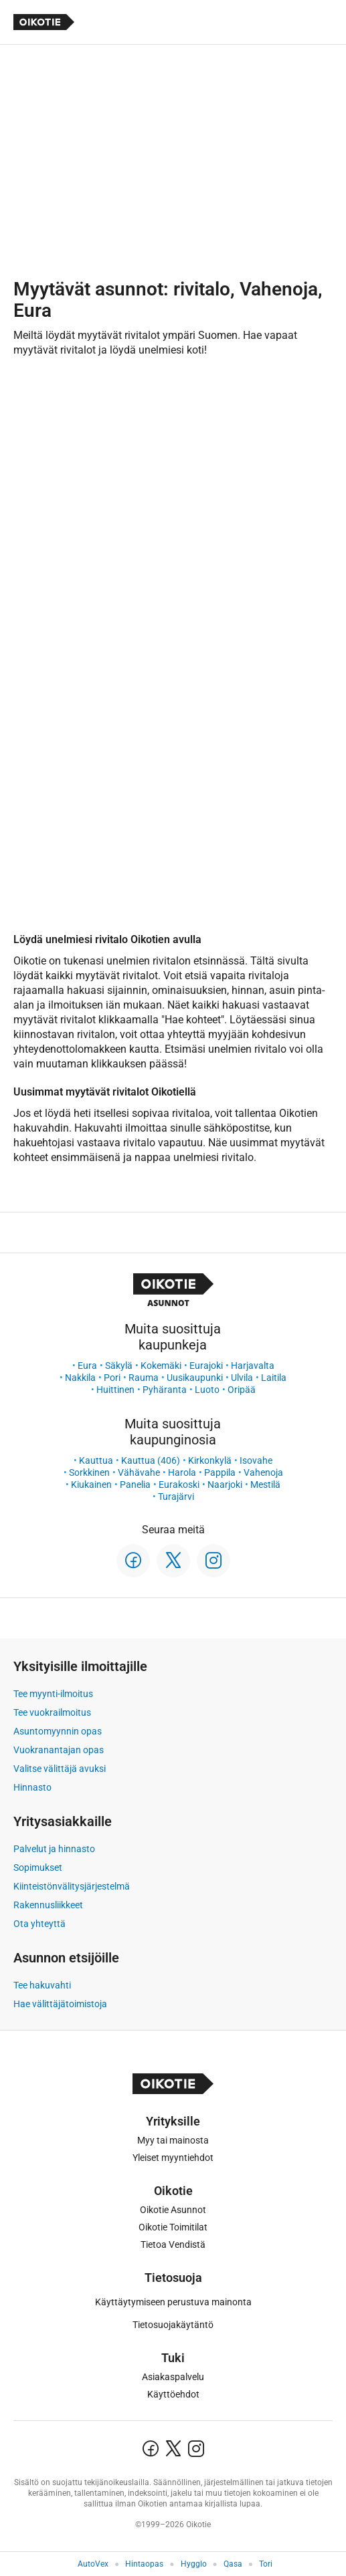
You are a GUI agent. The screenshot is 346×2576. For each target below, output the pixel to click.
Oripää (242, 1389)
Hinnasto (32, 1787)
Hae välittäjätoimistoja (60, 2004)
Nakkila (80, 1377)
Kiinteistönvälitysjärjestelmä (71, 1886)
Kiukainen (91, 1484)
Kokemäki (161, 1365)
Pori (112, 1377)
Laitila (273, 1377)
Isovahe (256, 1460)
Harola (182, 1472)
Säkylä (119, 1365)
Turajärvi (176, 1496)
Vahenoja (263, 1472)
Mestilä (265, 1484)
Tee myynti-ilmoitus (53, 1693)
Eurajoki (206, 1365)
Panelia (135, 1484)
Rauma (143, 1377)
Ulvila (242, 1377)
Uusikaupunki (195, 1377)
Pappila (220, 1472)
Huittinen (115, 1389)
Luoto (207, 1389)
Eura (87, 1365)
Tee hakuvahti (42, 1985)
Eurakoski (179, 1484)
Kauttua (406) (150, 1460)
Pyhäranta (165, 1389)
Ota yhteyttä (39, 1923)
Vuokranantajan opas (58, 1750)
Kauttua (96, 1460)
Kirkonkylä (210, 1460)
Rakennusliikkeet (48, 1905)
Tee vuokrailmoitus (52, 1712)
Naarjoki (224, 1484)
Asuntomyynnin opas (57, 1731)
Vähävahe (139, 1472)
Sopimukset (37, 1867)
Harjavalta (252, 1365)
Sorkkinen (89, 1472)
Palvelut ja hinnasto (54, 1848)
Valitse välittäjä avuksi (59, 1768)
